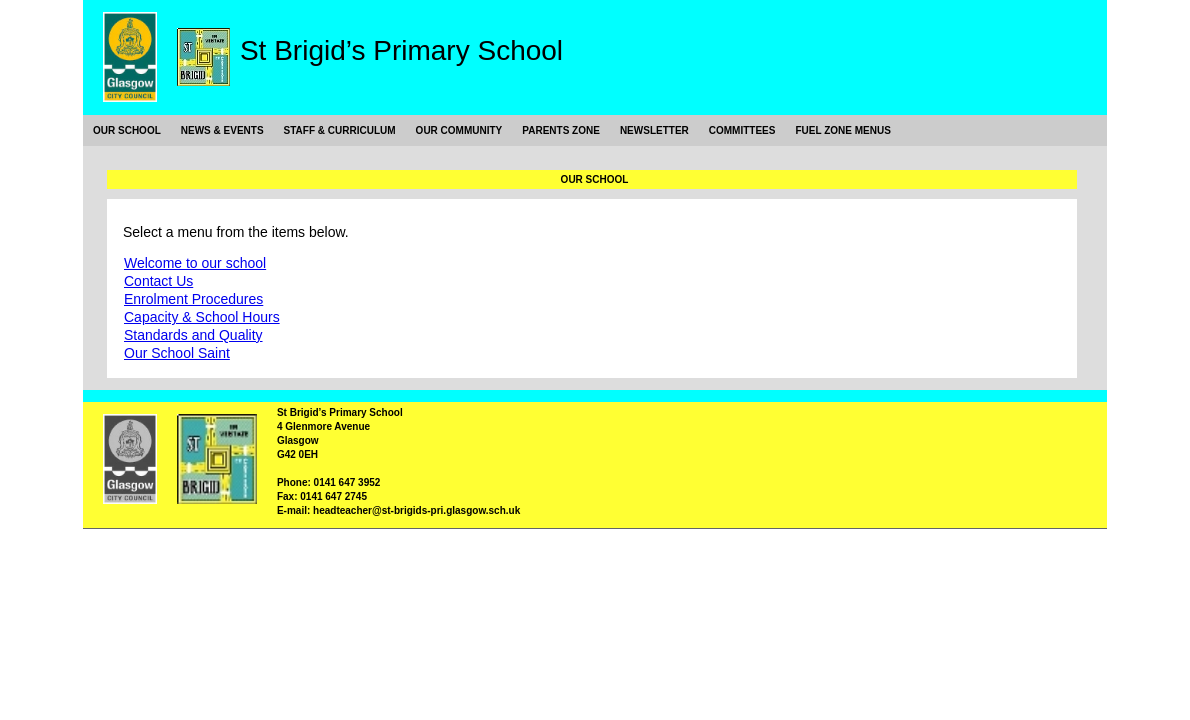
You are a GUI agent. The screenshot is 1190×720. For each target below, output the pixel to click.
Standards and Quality (193, 335)
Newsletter (654, 130)
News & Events (222, 130)
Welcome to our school (195, 263)
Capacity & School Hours (202, 317)
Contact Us (158, 281)
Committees (742, 130)
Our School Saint (177, 353)
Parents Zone (561, 130)
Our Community (459, 130)
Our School (127, 130)
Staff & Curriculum (340, 130)
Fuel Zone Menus (842, 130)
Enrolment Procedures (193, 299)
